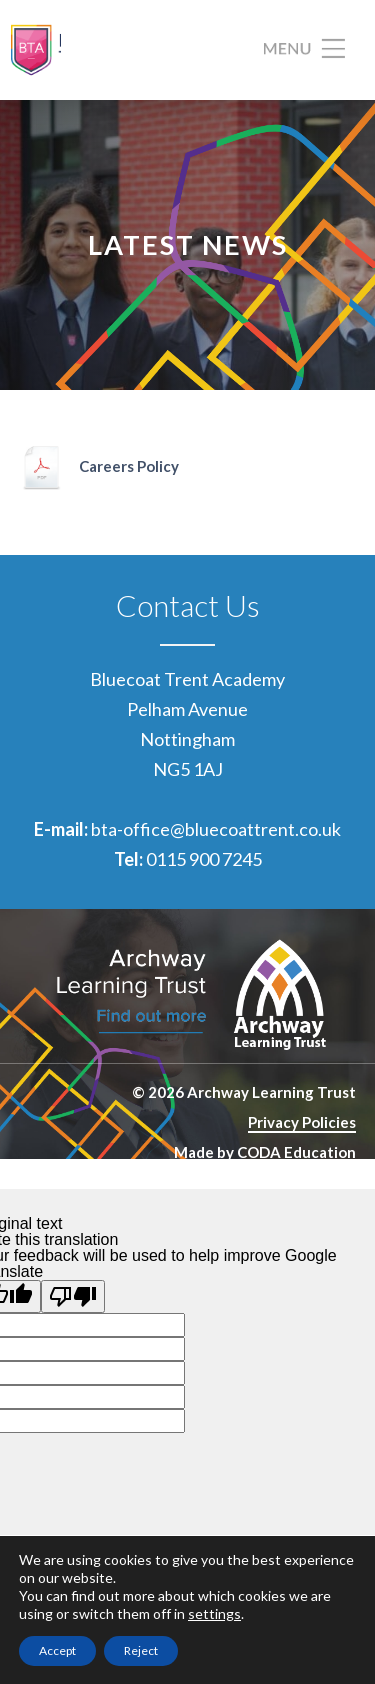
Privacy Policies (302, 1122)
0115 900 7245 (204, 859)
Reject (141, 1650)
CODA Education (296, 1152)
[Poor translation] (73, 1296)
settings (214, 1613)
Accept (57, 1650)
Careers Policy (129, 466)
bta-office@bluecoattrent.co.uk (216, 829)
